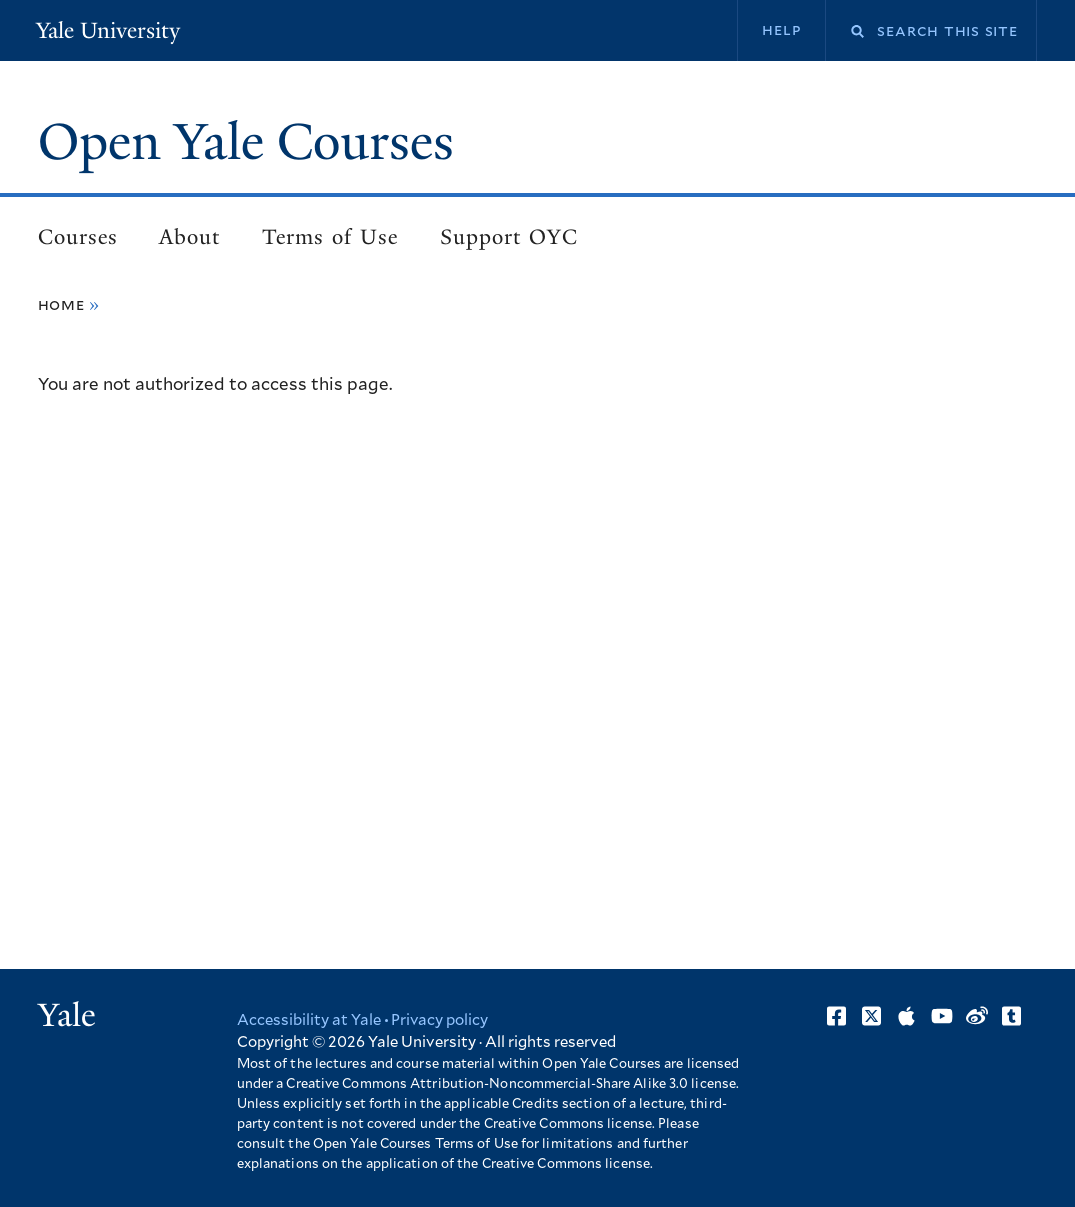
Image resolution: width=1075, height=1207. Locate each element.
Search (845, 31)
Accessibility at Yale (309, 1020)
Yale (67, 1015)
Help (781, 30)
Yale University (108, 30)
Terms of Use (330, 237)
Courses (78, 237)
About (189, 237)
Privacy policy (439, 1020)
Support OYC (509, 237)
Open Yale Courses (246, 142)
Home (61, 305)
